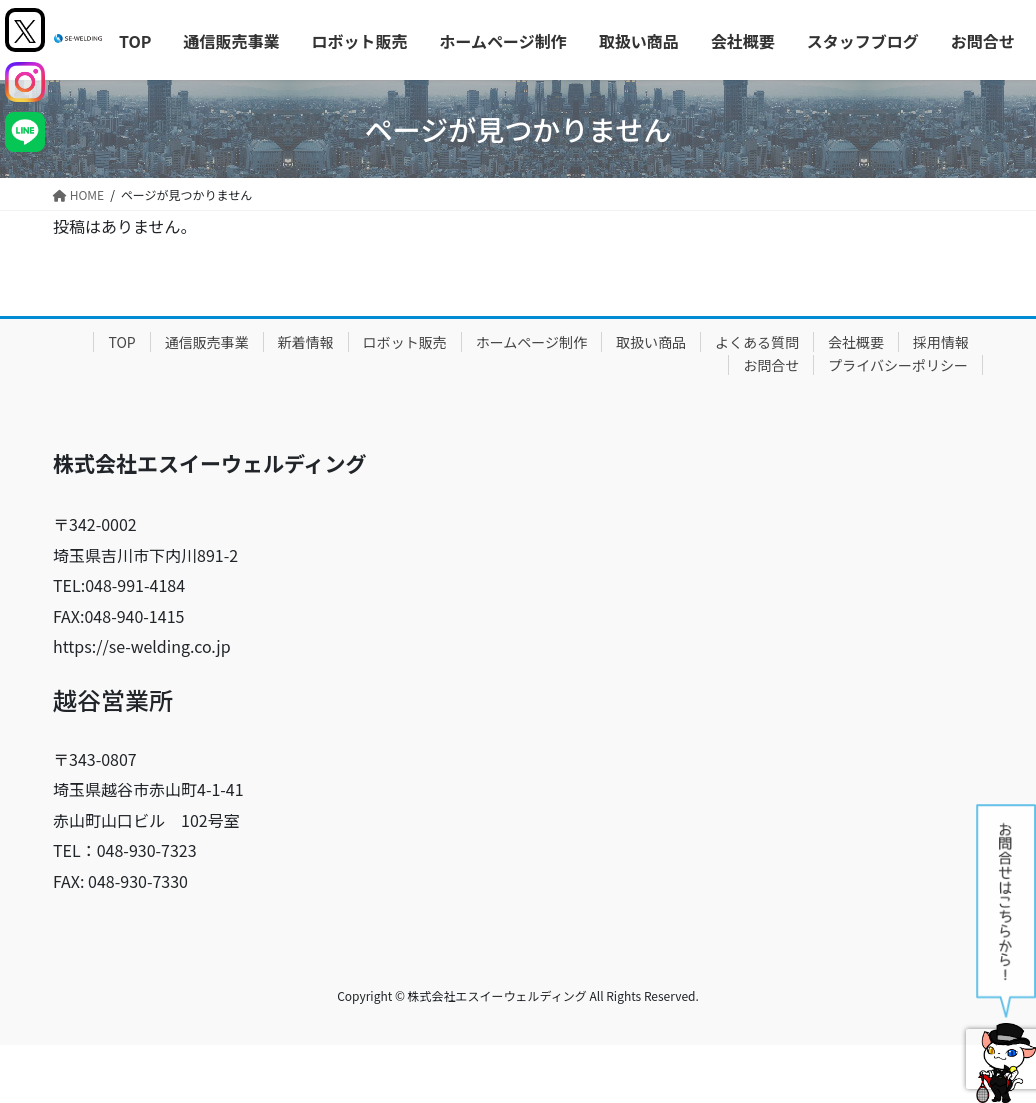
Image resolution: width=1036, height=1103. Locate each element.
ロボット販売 (405, 342)
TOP (121, 342)
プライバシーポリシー (898, 365)
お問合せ (771, 365)
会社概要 (856, 342)
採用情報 (941, 342)
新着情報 (306, 342)
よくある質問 (757, 342)
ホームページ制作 (531, 342)
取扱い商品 (651, 342)
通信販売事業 (207, 342)
